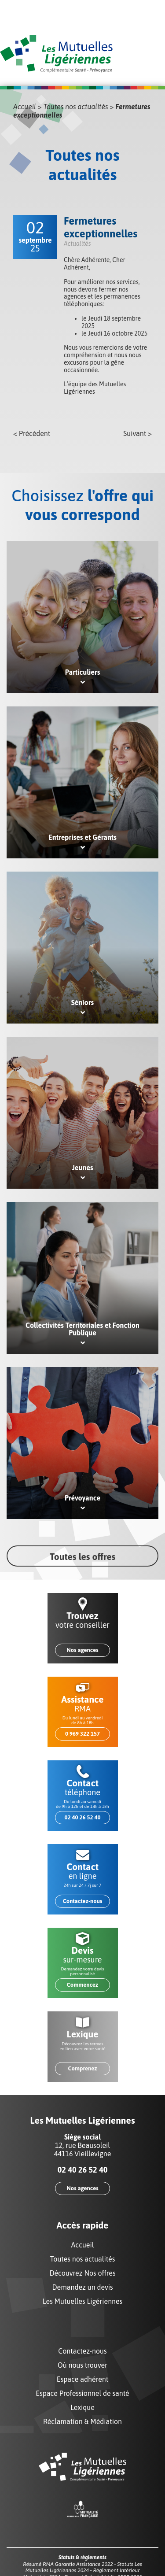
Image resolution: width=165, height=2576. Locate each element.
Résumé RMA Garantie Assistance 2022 (68, 2564)
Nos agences (82, 1650)
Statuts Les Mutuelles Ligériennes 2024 (83, 2567)
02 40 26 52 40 (82, 1817)
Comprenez (82, 2068)
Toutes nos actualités (76, 107)
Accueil (24, 107)
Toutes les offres (82, 1556)
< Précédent (31, 433)
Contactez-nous (83, 1901)
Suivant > (137, 433)
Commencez (82, 1984)
